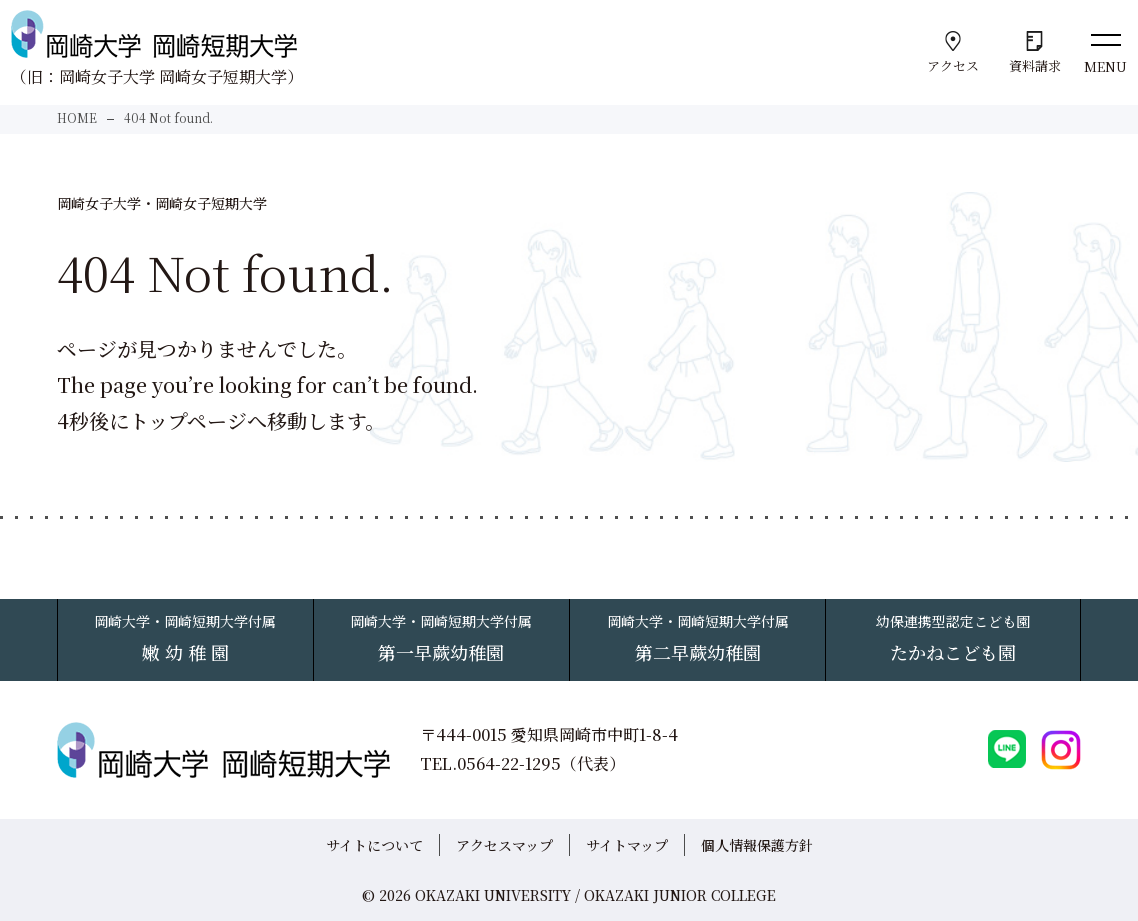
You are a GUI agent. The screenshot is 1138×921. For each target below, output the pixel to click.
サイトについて (374, 845)
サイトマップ (627, 845)
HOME (77, 117)
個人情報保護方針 (757, 845)
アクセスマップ (504, 845)
